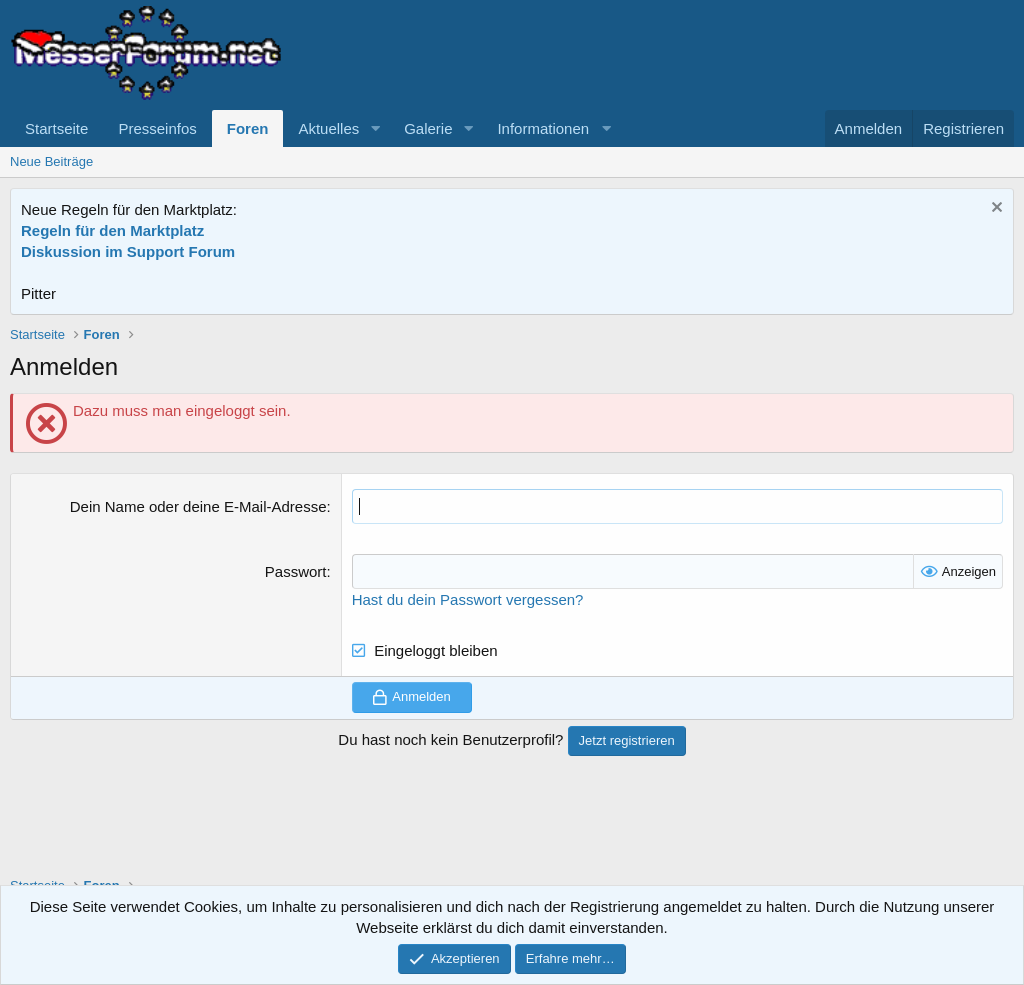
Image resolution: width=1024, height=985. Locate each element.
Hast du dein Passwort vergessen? (468, 599)
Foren (248, 128)
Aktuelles (328, 128)
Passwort (296, 571)
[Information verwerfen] (994, 209)
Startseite (56, 128)
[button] (375, 128)
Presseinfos (157, 128)
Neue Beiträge (51, 161)
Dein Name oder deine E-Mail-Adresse (198, 506)
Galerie (428, 128)
